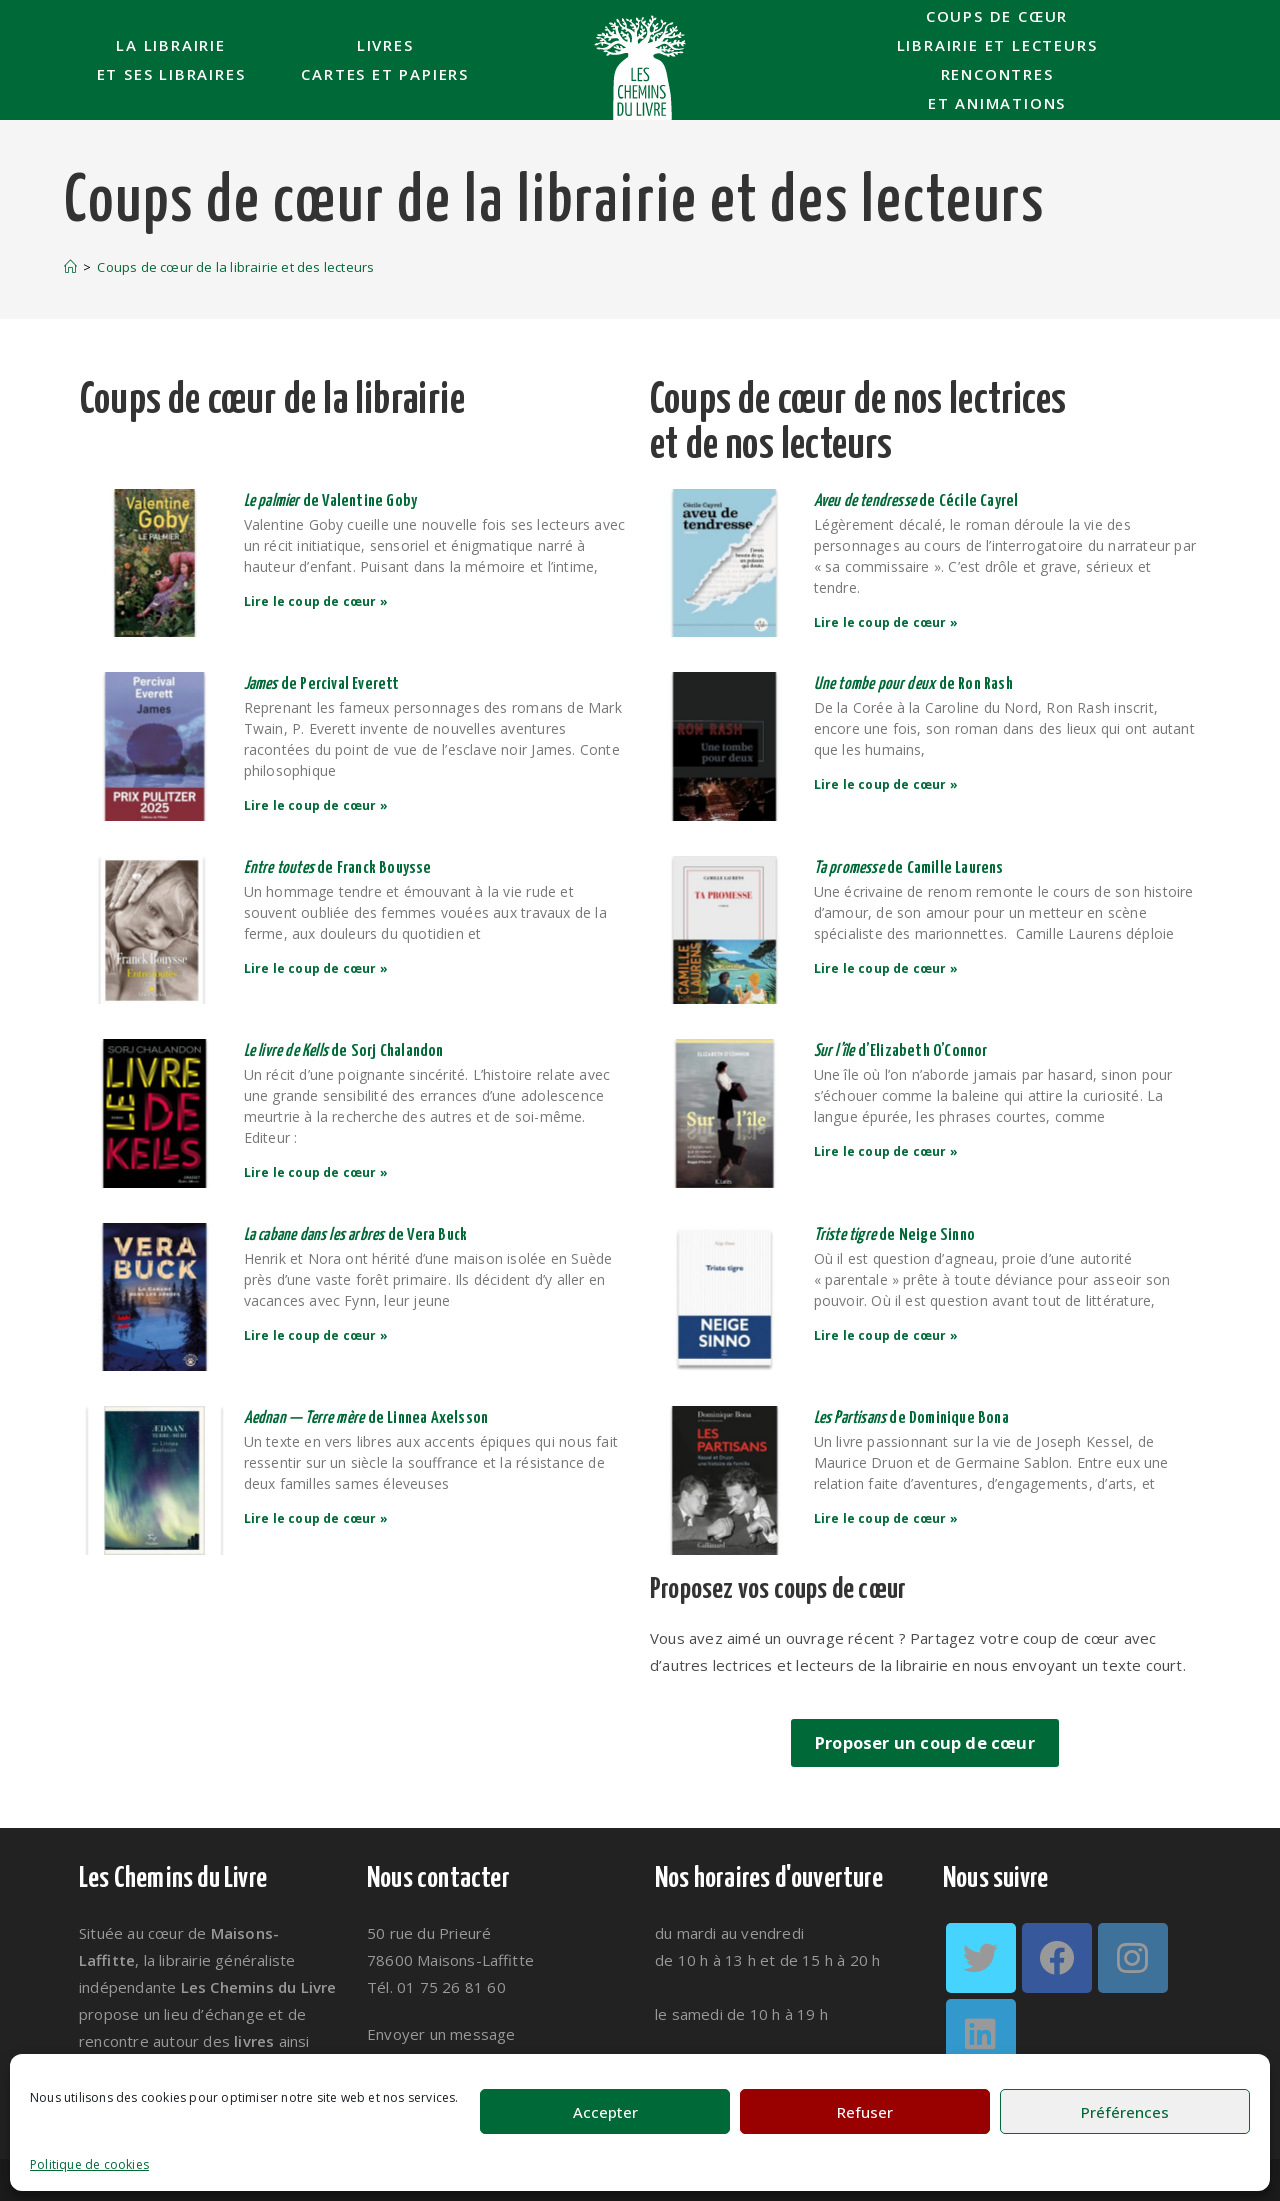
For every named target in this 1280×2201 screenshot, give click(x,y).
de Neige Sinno (896, 1235)
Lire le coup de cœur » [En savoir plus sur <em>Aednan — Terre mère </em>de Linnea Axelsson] (318, 1518)
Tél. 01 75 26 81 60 (436, 1987)
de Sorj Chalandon (345, 1051)
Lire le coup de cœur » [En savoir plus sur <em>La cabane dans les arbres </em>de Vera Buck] (318, 1335)
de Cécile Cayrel (918, 501)
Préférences (1125, 2112)
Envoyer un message (441, 2034)
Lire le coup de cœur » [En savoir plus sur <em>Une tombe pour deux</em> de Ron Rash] (888, 784)
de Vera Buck (357, 1235)
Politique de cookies (89, 2164)
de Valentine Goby (332, 501)
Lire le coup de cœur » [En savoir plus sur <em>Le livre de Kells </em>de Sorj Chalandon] (318, 1172)
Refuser (865, 2112)
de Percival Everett (323, 684)
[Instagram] (1133, 1958)
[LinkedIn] (981, 2034)
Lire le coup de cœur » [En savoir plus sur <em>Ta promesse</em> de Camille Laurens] (888, 968)
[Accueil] (70, 267)
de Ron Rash (915, 684)
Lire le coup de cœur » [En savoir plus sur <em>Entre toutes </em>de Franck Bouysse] (318, 968)
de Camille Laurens (910, 868)
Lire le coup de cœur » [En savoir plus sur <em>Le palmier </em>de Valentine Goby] (318, 601)
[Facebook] (1057, 1958)
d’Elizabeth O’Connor (901, 1051)
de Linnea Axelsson (368, 1418)
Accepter (605, 2112)
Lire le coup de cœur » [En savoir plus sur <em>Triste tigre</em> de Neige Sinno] (888, 1335)
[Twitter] (981, 1958)
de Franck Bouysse (339, 868)
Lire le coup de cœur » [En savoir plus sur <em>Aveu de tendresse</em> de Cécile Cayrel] (888, 622)
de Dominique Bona (913, 1418)
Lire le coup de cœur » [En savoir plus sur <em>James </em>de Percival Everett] (318, 805)
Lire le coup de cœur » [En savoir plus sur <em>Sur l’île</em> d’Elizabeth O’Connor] (888, 1151)
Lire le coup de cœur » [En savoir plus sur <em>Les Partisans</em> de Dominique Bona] (888, 1518)
